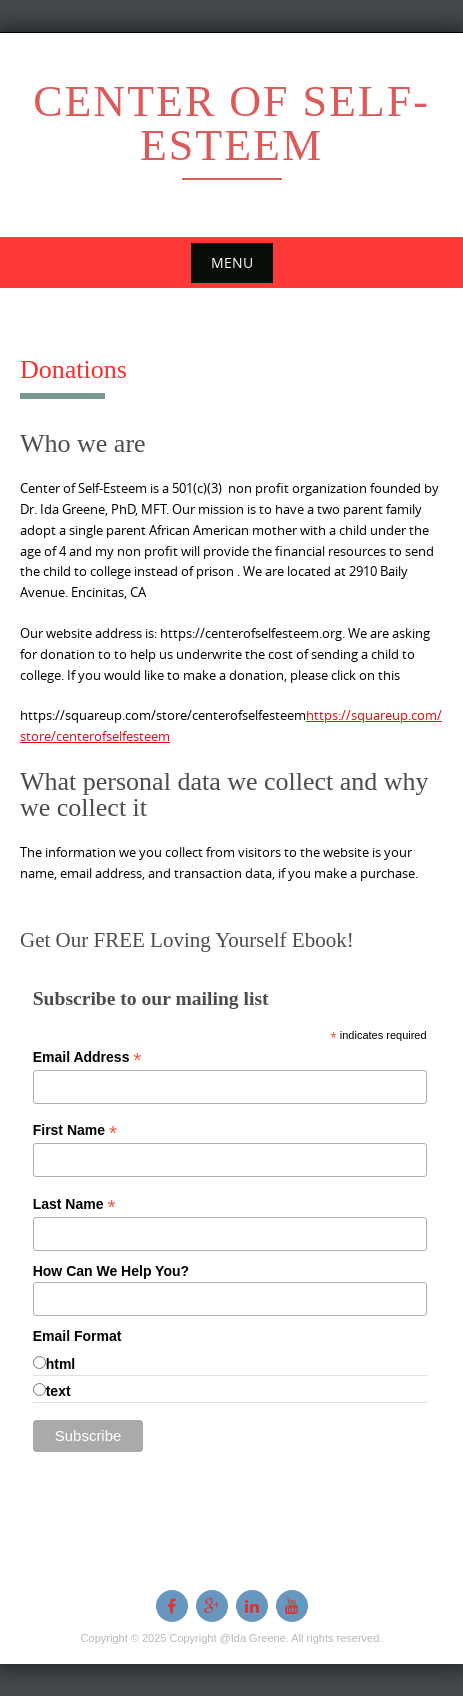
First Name (75, 1130)
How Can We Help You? (111, 1271)
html (61, 1364)
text (58, 1391)
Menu (232, 262)
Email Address (87, 1057)
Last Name (74, 1204)
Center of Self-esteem (231, 123)
